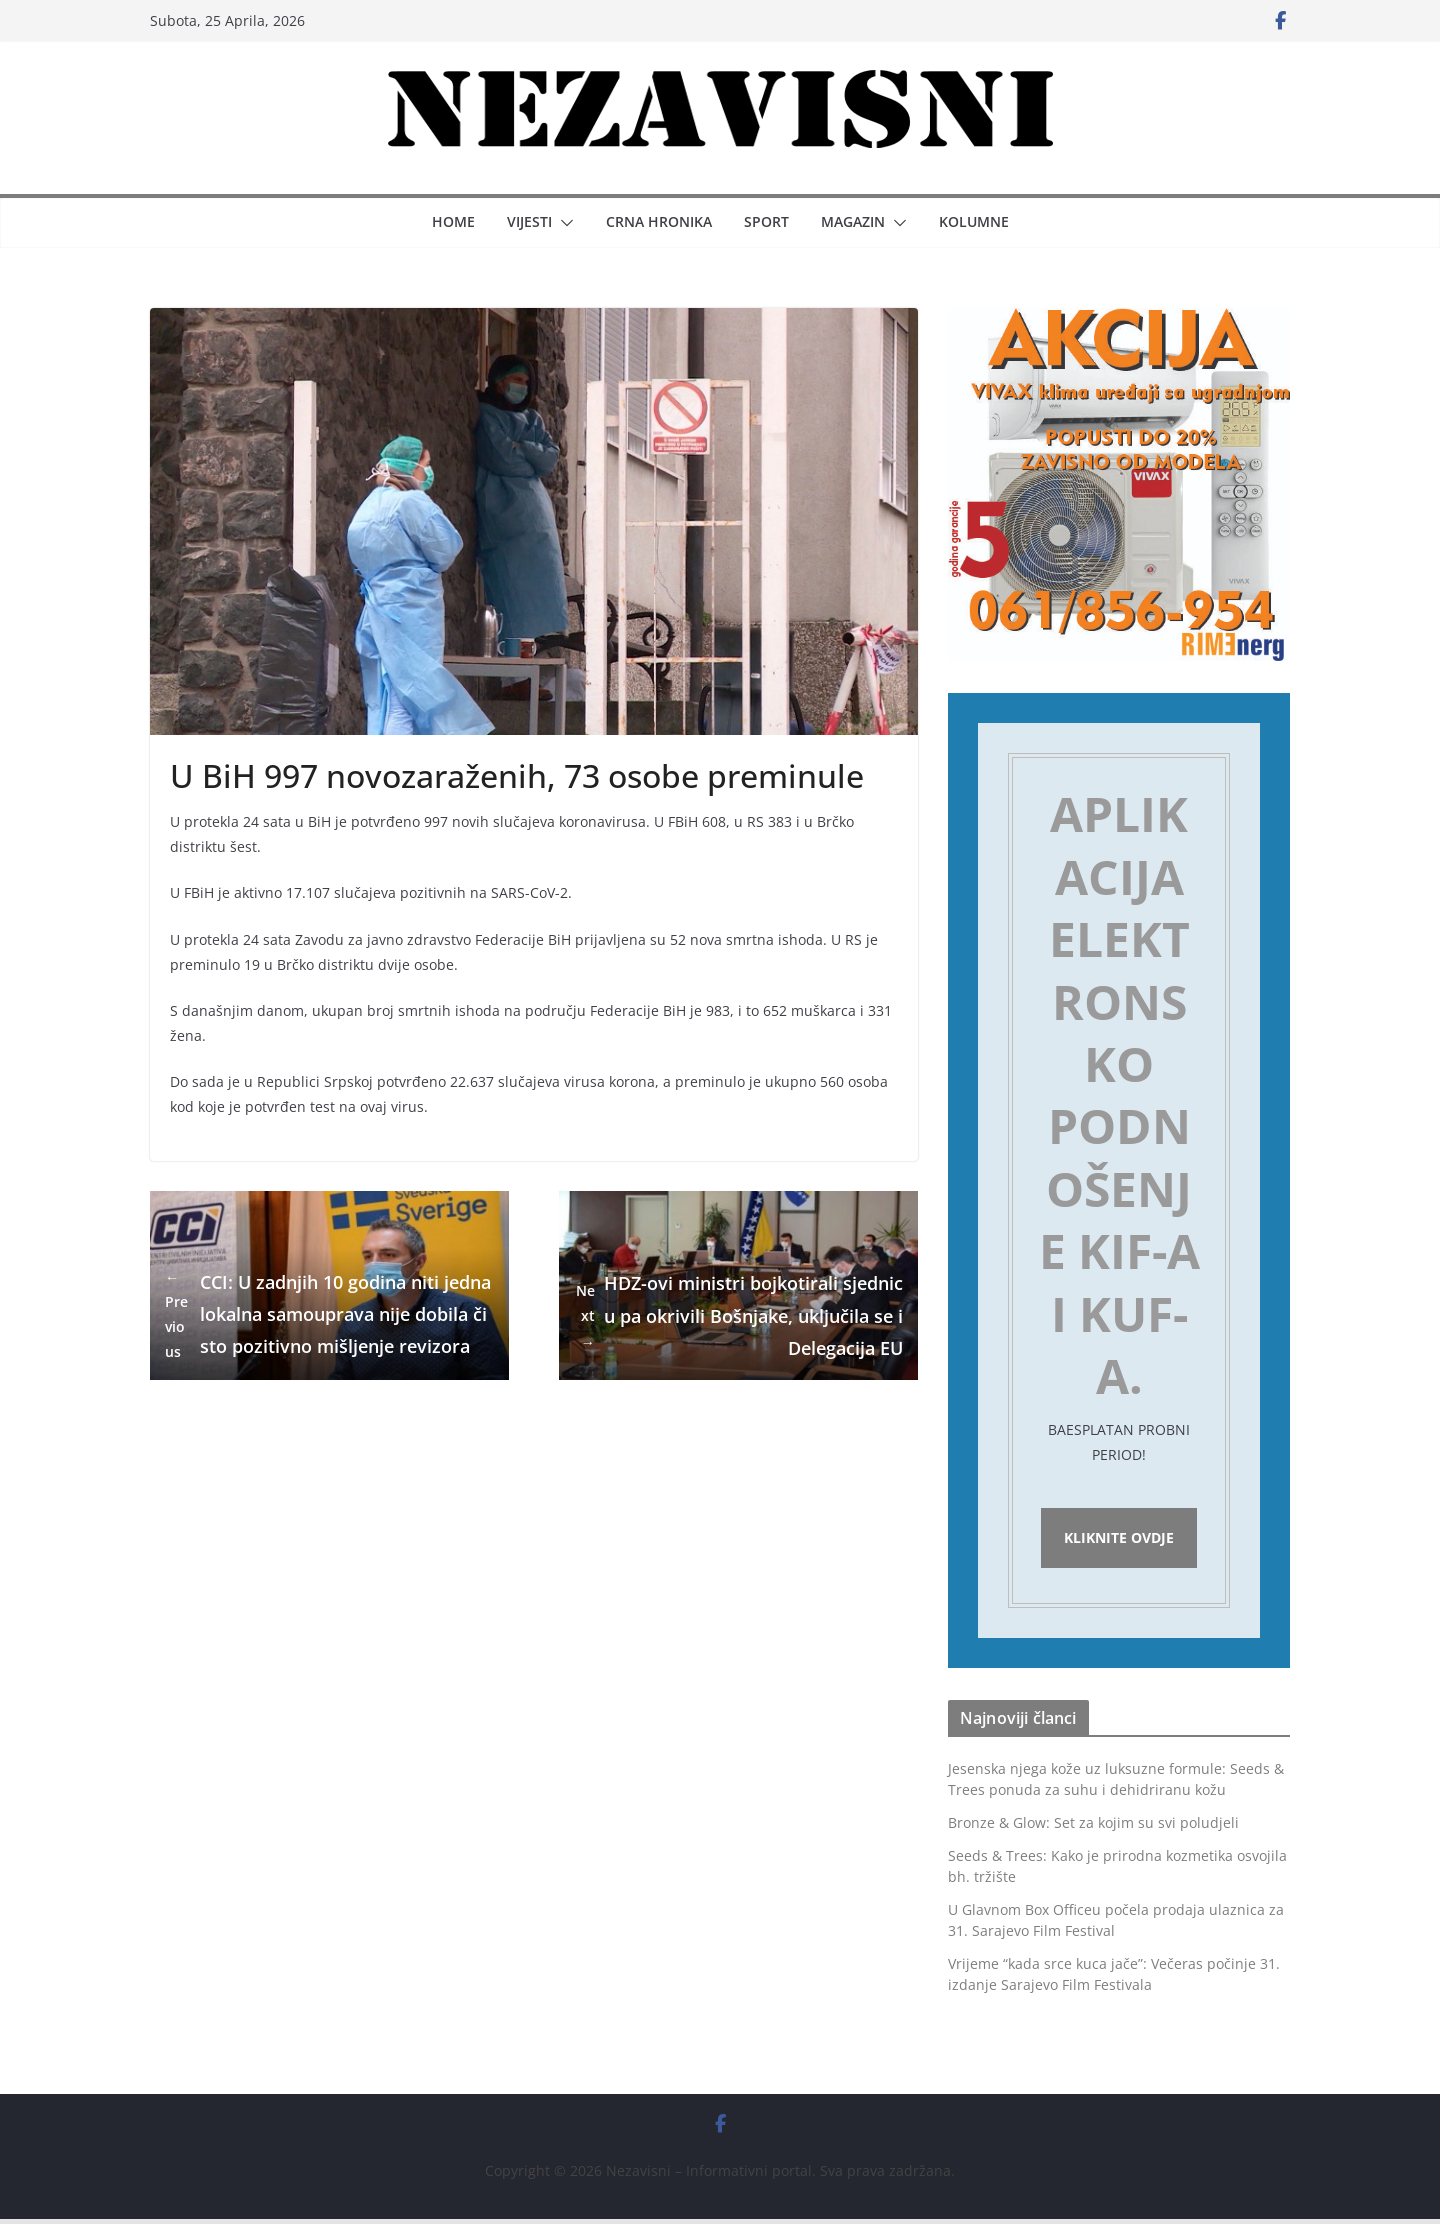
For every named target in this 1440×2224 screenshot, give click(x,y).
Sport (766, 221)
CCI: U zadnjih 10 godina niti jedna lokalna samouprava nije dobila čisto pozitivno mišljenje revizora (328, 1314)
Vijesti (529, 221)
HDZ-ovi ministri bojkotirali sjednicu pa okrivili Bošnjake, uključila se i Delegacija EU (738, 1315)
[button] (563, 223)
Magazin (853, 221)
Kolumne (974, 221)
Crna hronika (659, 221)
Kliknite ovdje (1119, 1540)
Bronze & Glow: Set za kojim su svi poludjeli (1093, 1827)
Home (453, 221)
